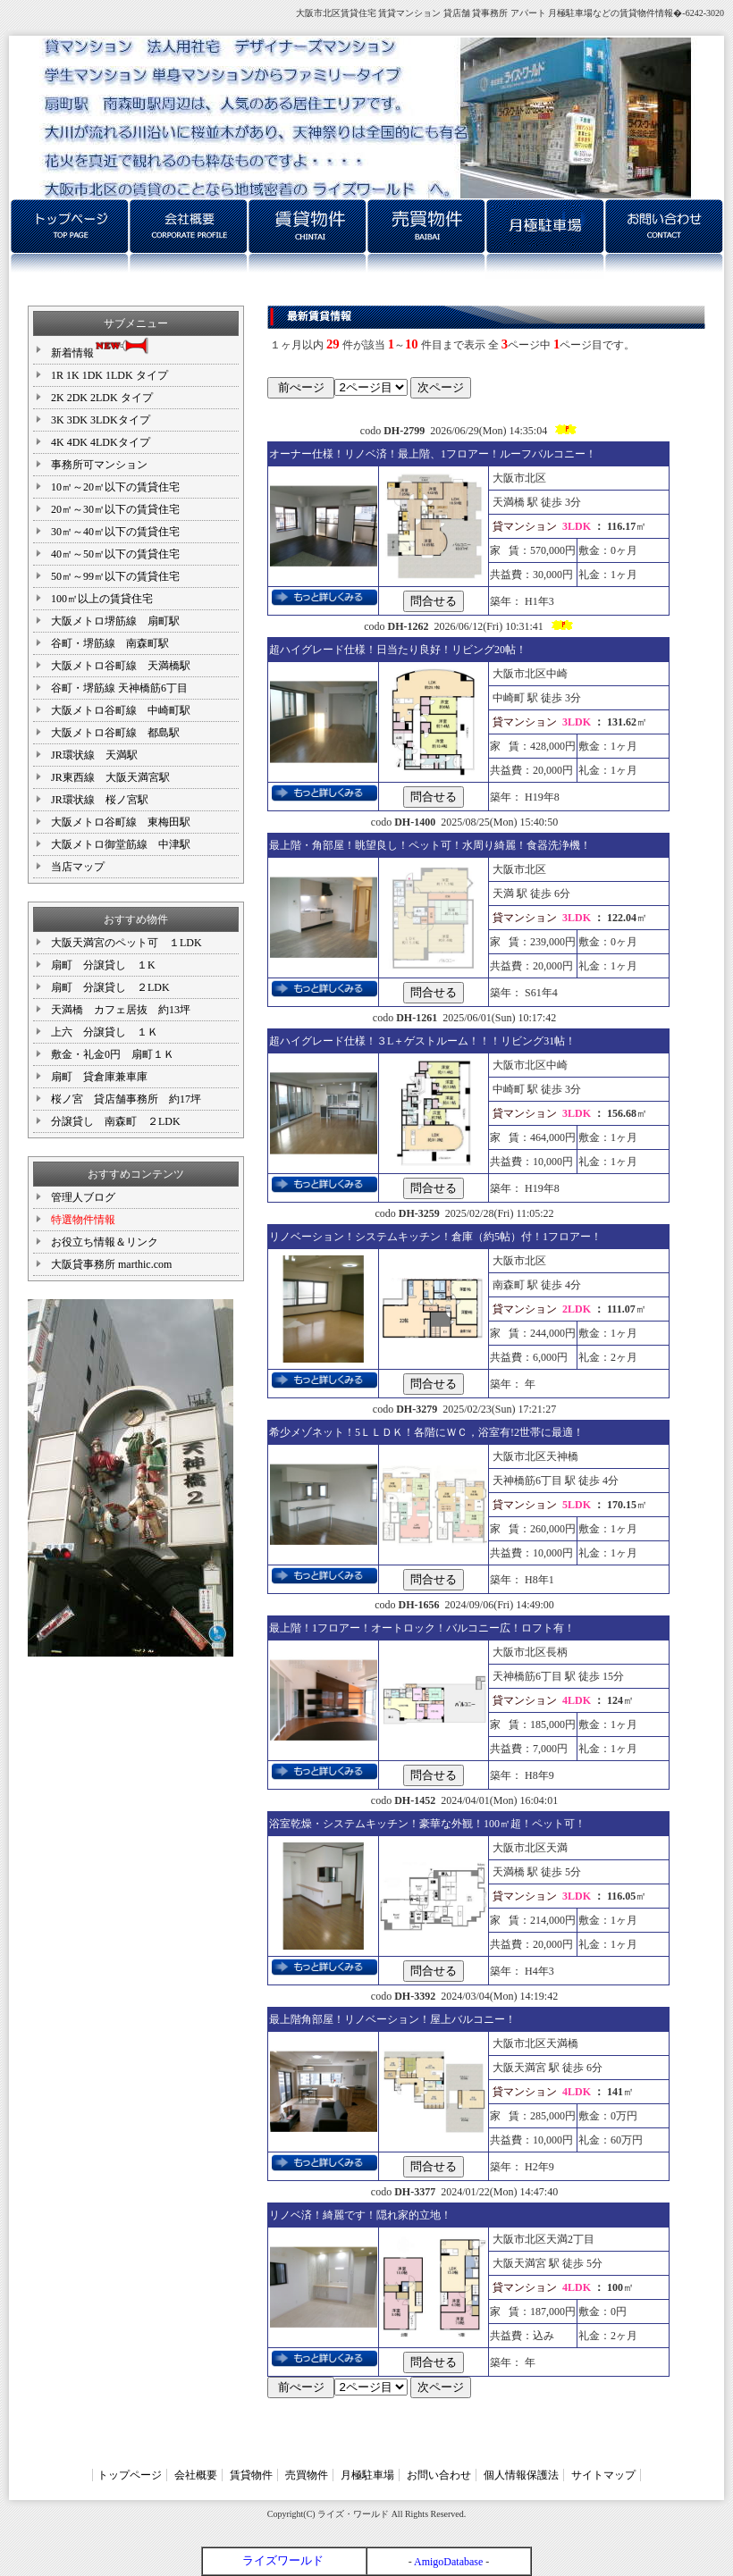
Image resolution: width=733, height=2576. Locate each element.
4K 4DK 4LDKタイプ (100, 442)
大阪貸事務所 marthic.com (111, 1264)
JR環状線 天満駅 (94, 755)
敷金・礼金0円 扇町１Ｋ (112, 1054)
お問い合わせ (439, 2475)
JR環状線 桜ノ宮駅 (99, 799)
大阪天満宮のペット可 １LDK (126, 942)
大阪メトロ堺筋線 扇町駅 (115, 621)
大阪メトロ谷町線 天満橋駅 (120, 665)
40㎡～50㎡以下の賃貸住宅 (115, 554)
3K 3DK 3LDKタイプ (100, 420)
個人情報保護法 (521, 2475)
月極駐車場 (367, 2475)
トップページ (129, 2475)
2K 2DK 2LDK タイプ (102, 397)
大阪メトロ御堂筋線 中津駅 (120, 844)
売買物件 (306, 2475)
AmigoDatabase (448, 2561)
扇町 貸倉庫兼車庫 (99, 1076)
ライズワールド (283, 2560)
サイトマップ (603, 2475)
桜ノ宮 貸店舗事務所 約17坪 (126, 1099)
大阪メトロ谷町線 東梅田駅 (120, 822)
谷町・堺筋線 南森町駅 (110, 643)
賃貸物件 (251, 2475)
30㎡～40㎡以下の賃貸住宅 (115, 531)
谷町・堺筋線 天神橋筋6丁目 (119, 688)
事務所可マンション (99, 464)
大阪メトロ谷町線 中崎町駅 (120, 710)
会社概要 (195, 2475)
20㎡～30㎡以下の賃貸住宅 (115, 509)
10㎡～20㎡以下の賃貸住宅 (115, 487)
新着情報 (101, 347)
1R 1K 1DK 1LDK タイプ (115, 375)
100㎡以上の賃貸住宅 (102, 598)
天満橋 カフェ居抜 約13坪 (120, 1009)
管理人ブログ (83, 1197)
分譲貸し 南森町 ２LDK (116, 1121)
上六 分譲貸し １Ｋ (104, 1032)
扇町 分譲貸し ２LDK (110, 987)
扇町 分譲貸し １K (103, 965)
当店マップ (78, 866)
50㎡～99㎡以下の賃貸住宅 (115, 576)
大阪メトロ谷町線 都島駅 (115, 732)
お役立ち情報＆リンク (104, 1242)
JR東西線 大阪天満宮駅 (110, 777)
